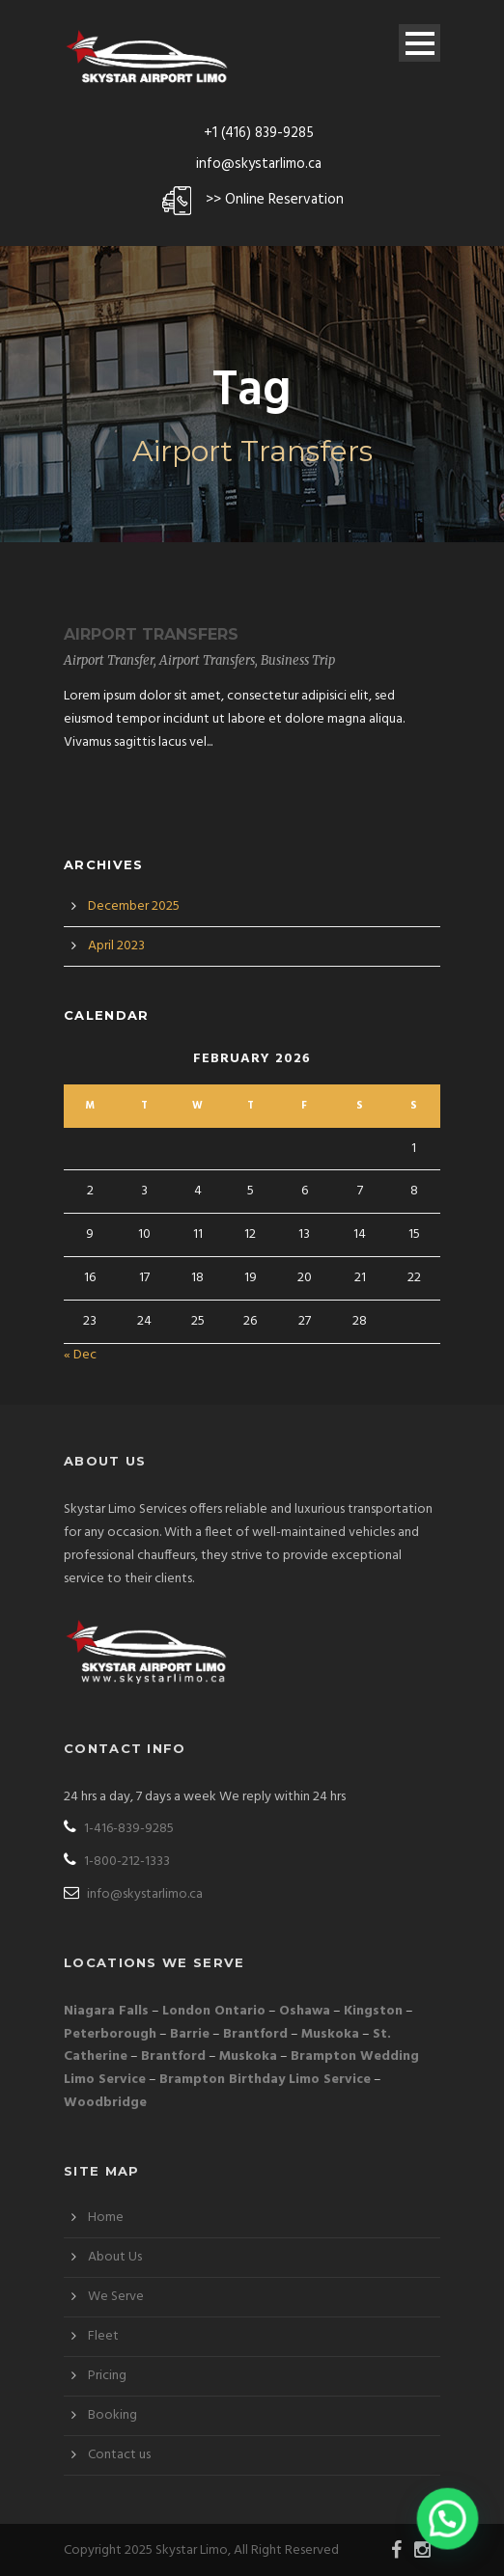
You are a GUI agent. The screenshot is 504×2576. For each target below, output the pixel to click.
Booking (112, 2415)
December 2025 (134, 906)
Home (106, 2217)
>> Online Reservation (275, 199)
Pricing (107, 2376)
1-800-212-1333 (117, 1861)
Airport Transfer (109, 660)
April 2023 (116, 946)
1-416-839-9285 (119, 1829)
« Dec (80, 1355)
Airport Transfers (151, 634)
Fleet (103, 2336)
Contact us (119, 2455)
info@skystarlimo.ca (259, 164)
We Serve (116, 2297)
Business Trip (298, 660)
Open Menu (419, 43)
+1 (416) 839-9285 (259, 133)
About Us (115, 2257)
